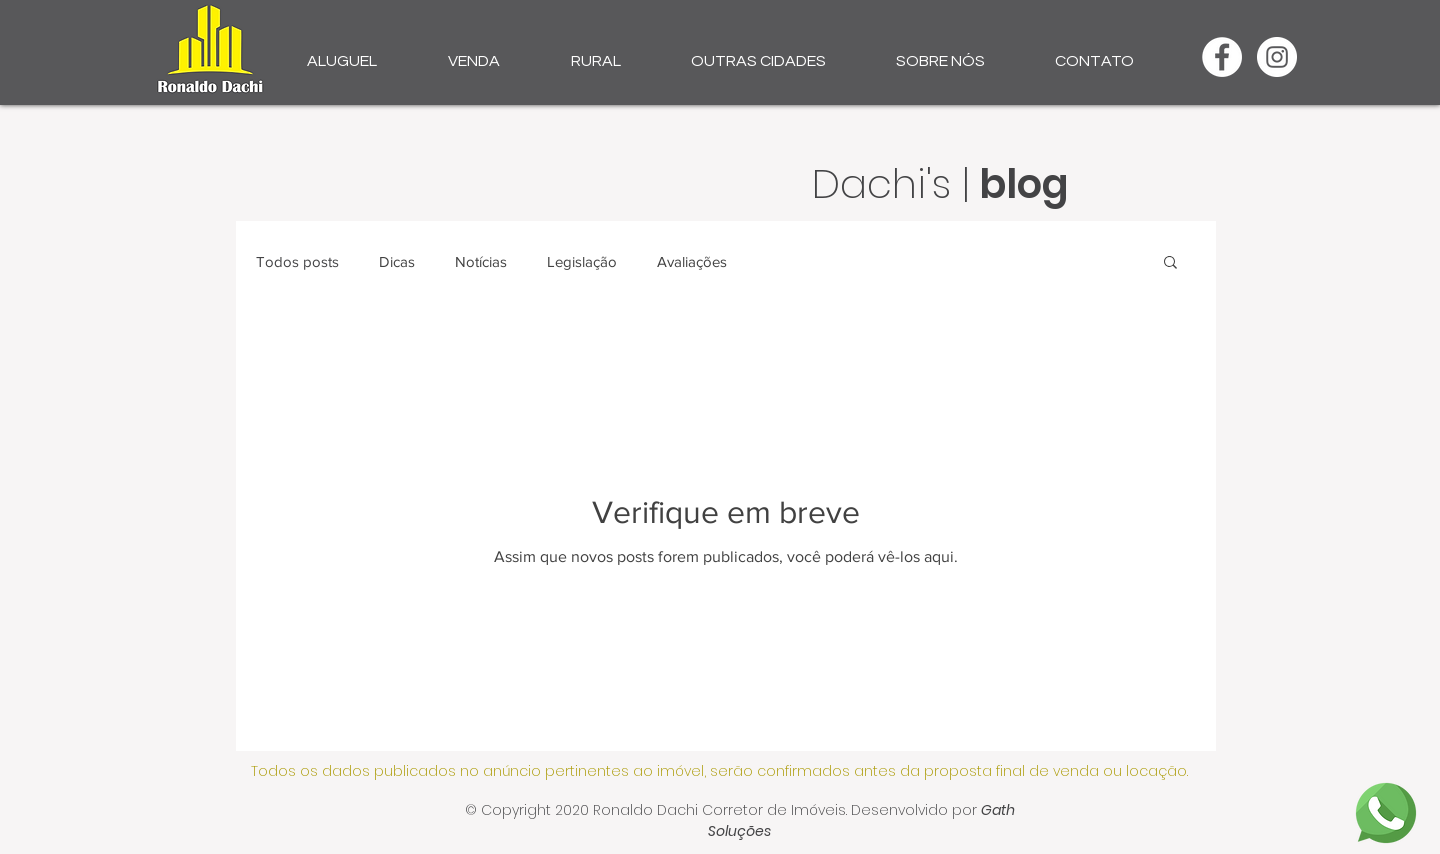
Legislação (582, 261)
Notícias (481, 261)
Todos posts (297, 261)
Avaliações (692, 261)
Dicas (397, 261)
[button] (341, 52)
